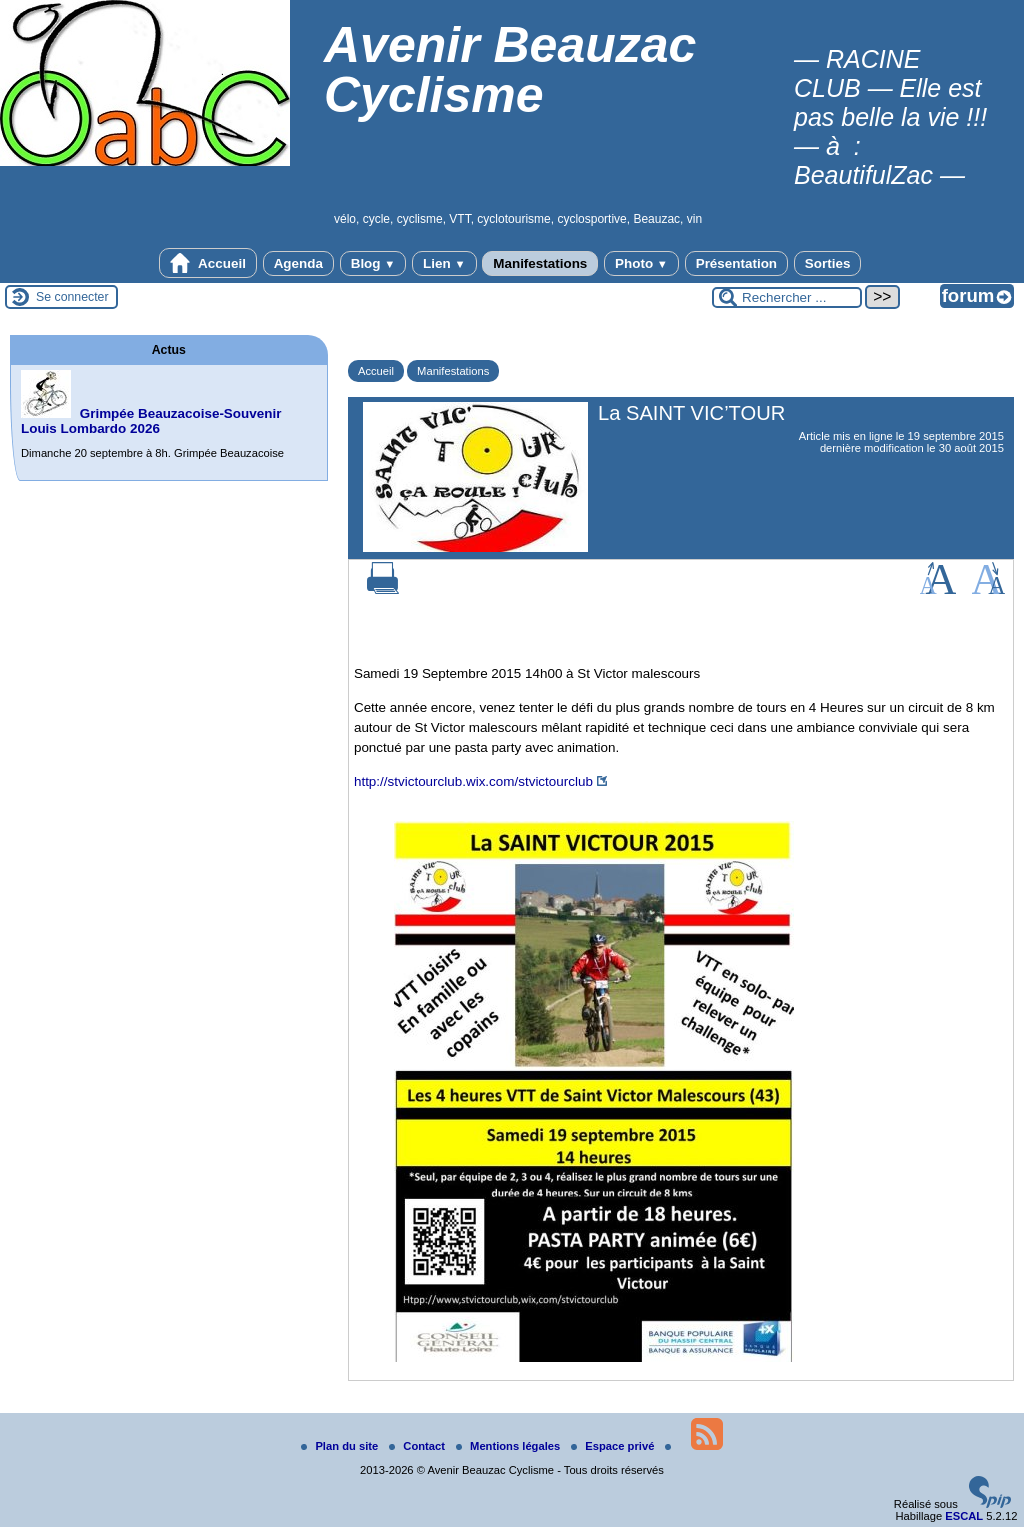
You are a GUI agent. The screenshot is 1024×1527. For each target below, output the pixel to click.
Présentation (736, 263)
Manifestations (540, 263)
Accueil (208, 263)
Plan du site (341, 1446)
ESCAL (964, 1516)
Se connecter (72, 297)
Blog (373, 263)
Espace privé (614, 1446)
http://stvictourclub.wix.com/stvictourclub (473, 781)
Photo (641, 263)
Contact (418, 1446)
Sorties (828, 263)
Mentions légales (509, 1446)
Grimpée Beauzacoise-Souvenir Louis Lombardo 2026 (151, 421)
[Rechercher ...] (787, 297)
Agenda (298, 263)
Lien (444, 263)
